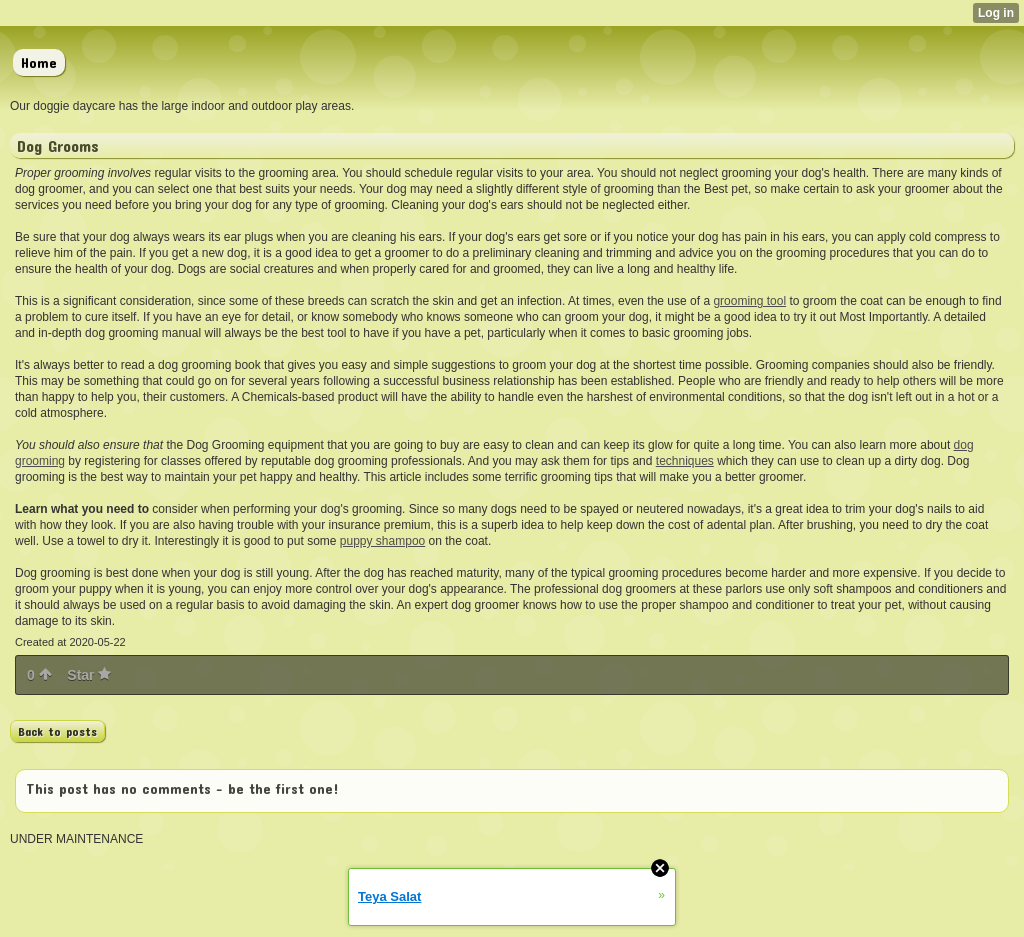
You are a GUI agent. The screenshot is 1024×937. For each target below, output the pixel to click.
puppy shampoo (382, 541)
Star (89, 675)
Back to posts (57, 731)
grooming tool (749, 301)
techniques (685, 461)
